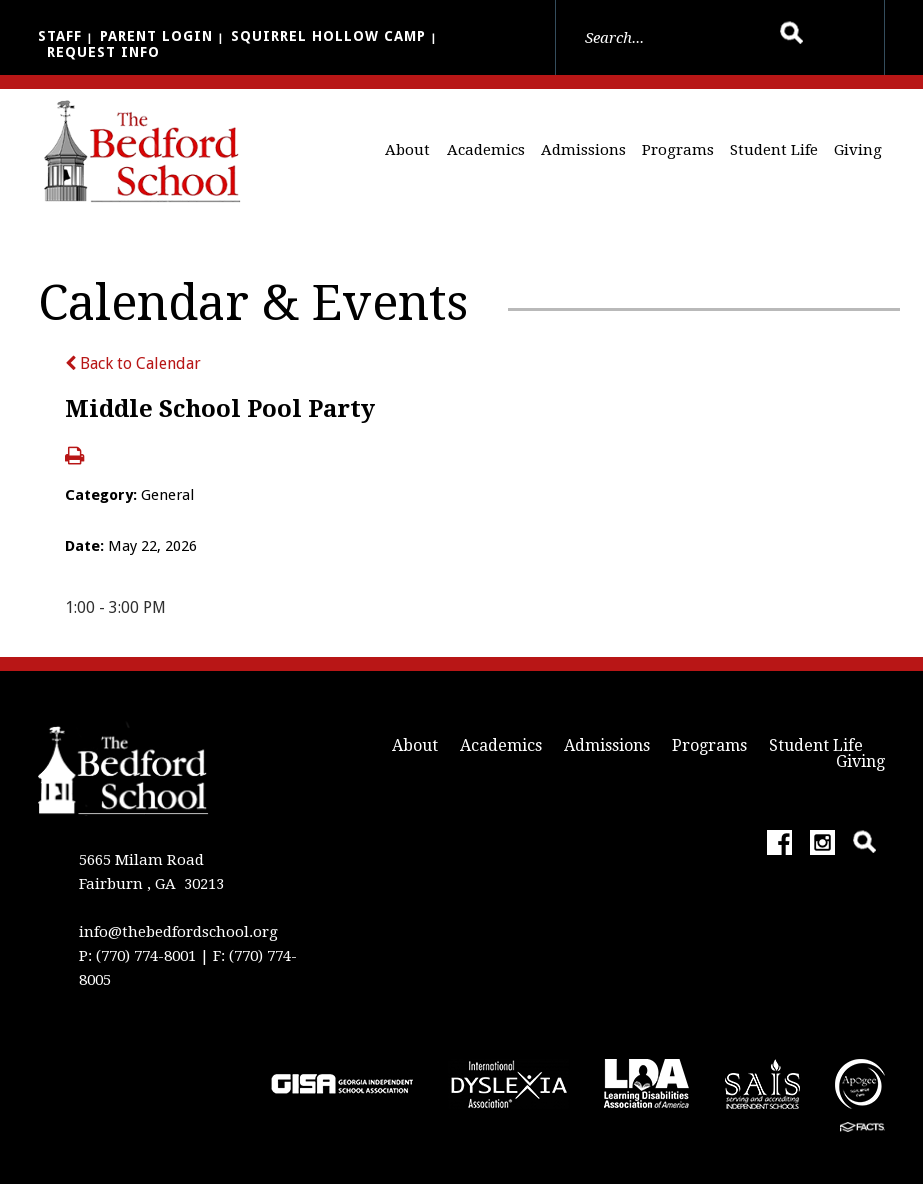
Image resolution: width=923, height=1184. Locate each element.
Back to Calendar (133, 363)
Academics (486, 150)
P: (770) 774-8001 (137, 956)
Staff (60, 36)
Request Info (103, 52)
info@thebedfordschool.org (178, 932)
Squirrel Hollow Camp (328, 36)
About (407, 150)
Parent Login (156, 36)
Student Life (774, 150)
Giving (858, 150)
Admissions (583, 150)
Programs (678, 150)
